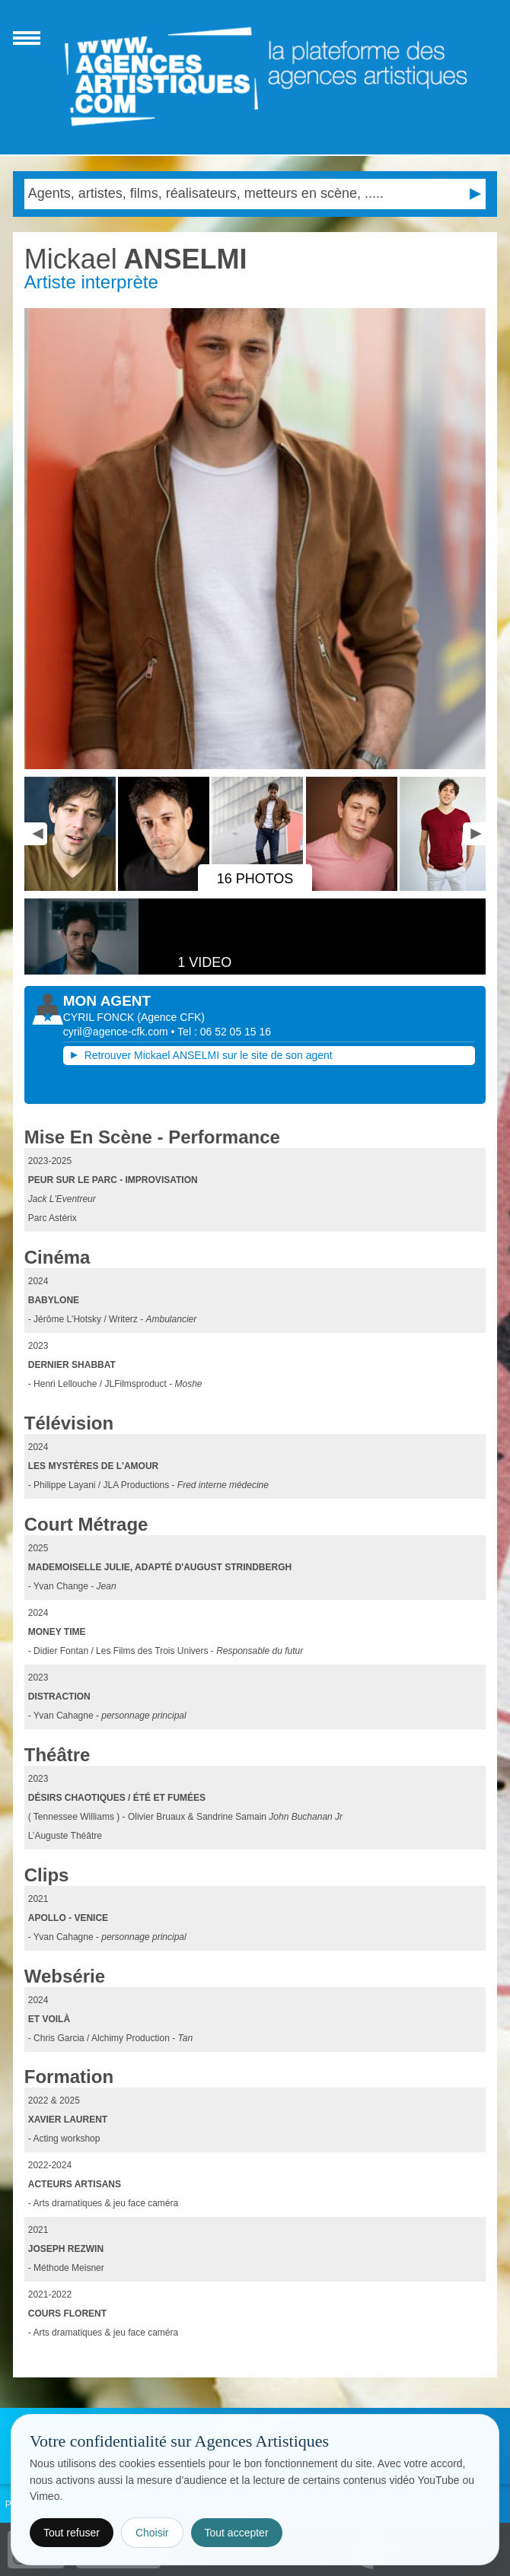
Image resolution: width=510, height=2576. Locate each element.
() (171, 1017)
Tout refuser (71, 2533)
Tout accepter (237, 2533)
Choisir (152, 2533)
